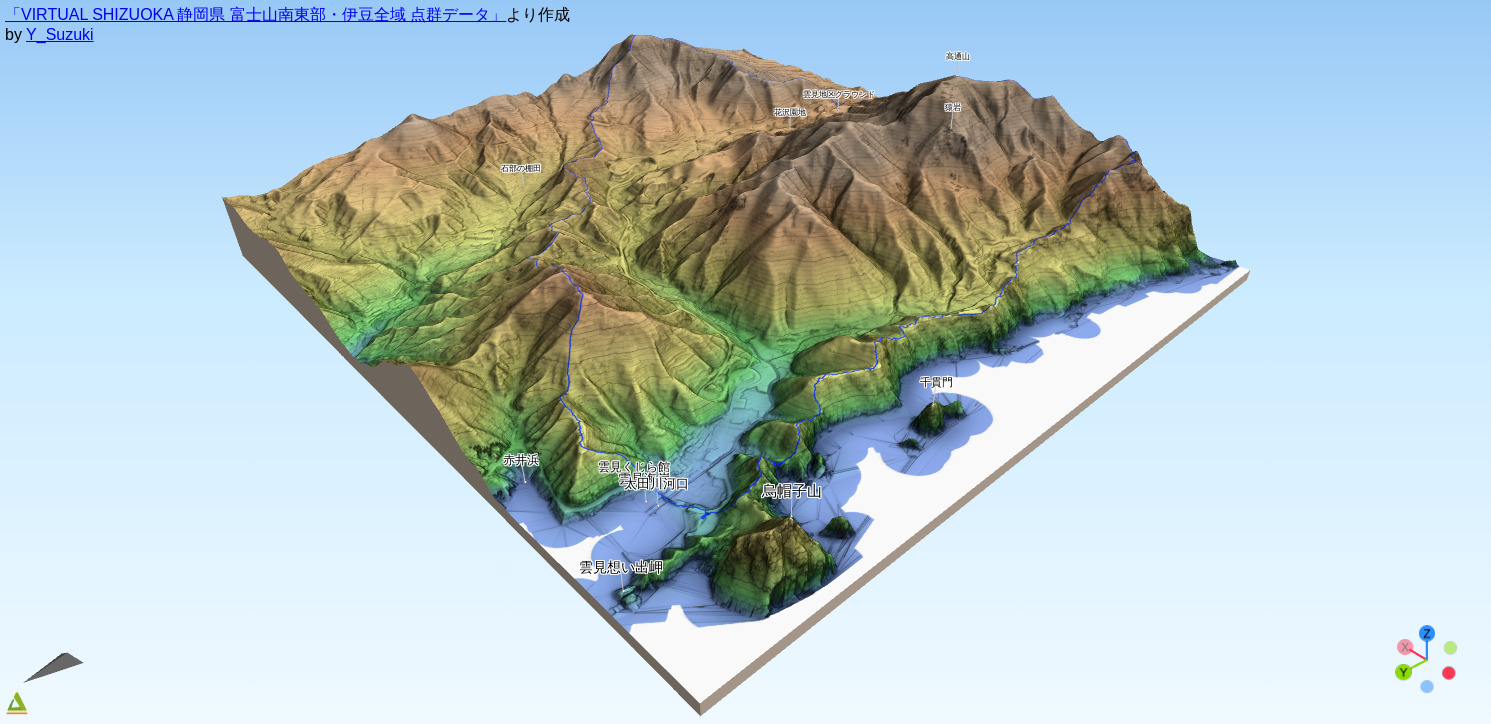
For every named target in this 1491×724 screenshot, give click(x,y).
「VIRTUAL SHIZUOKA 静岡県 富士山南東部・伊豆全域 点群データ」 (255, 14)
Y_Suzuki (60, 34)
